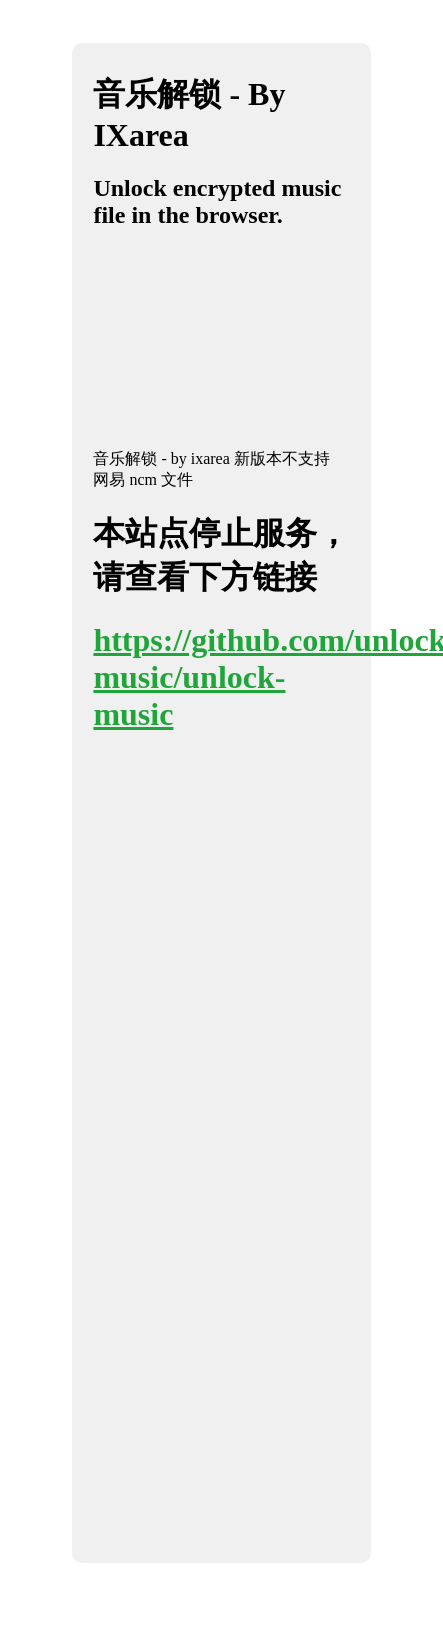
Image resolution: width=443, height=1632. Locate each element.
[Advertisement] (200, 349)
